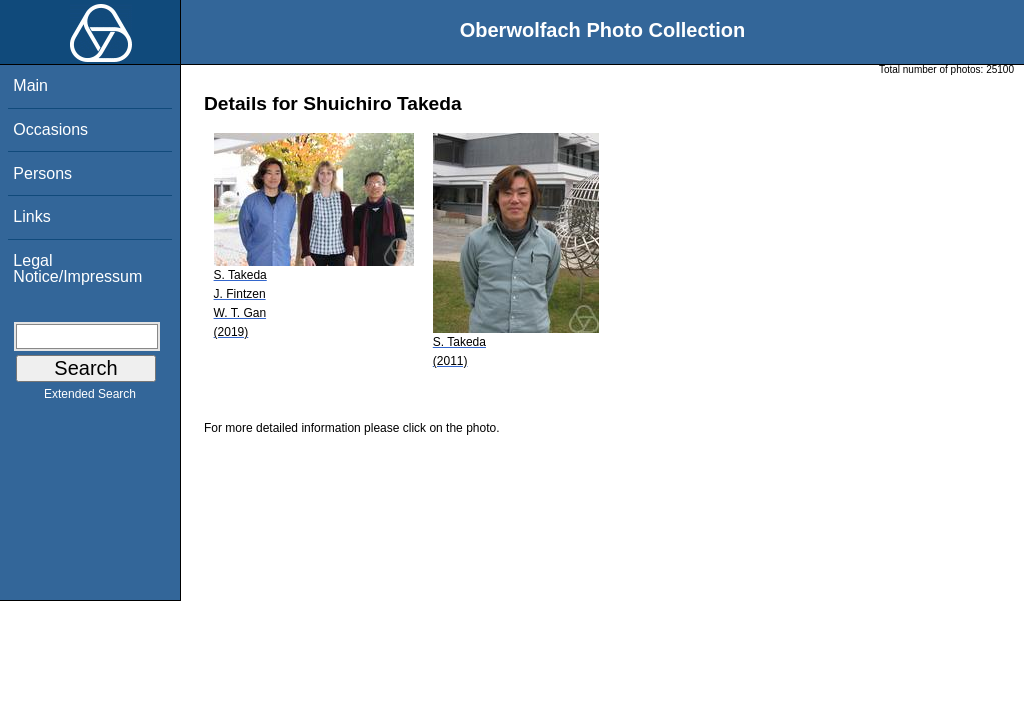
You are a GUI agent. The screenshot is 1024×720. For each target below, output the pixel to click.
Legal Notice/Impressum (77, 268)
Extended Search (90, 398)
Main (30, 85)
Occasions (50, 129)
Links (31, 216)
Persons (42, 173)
